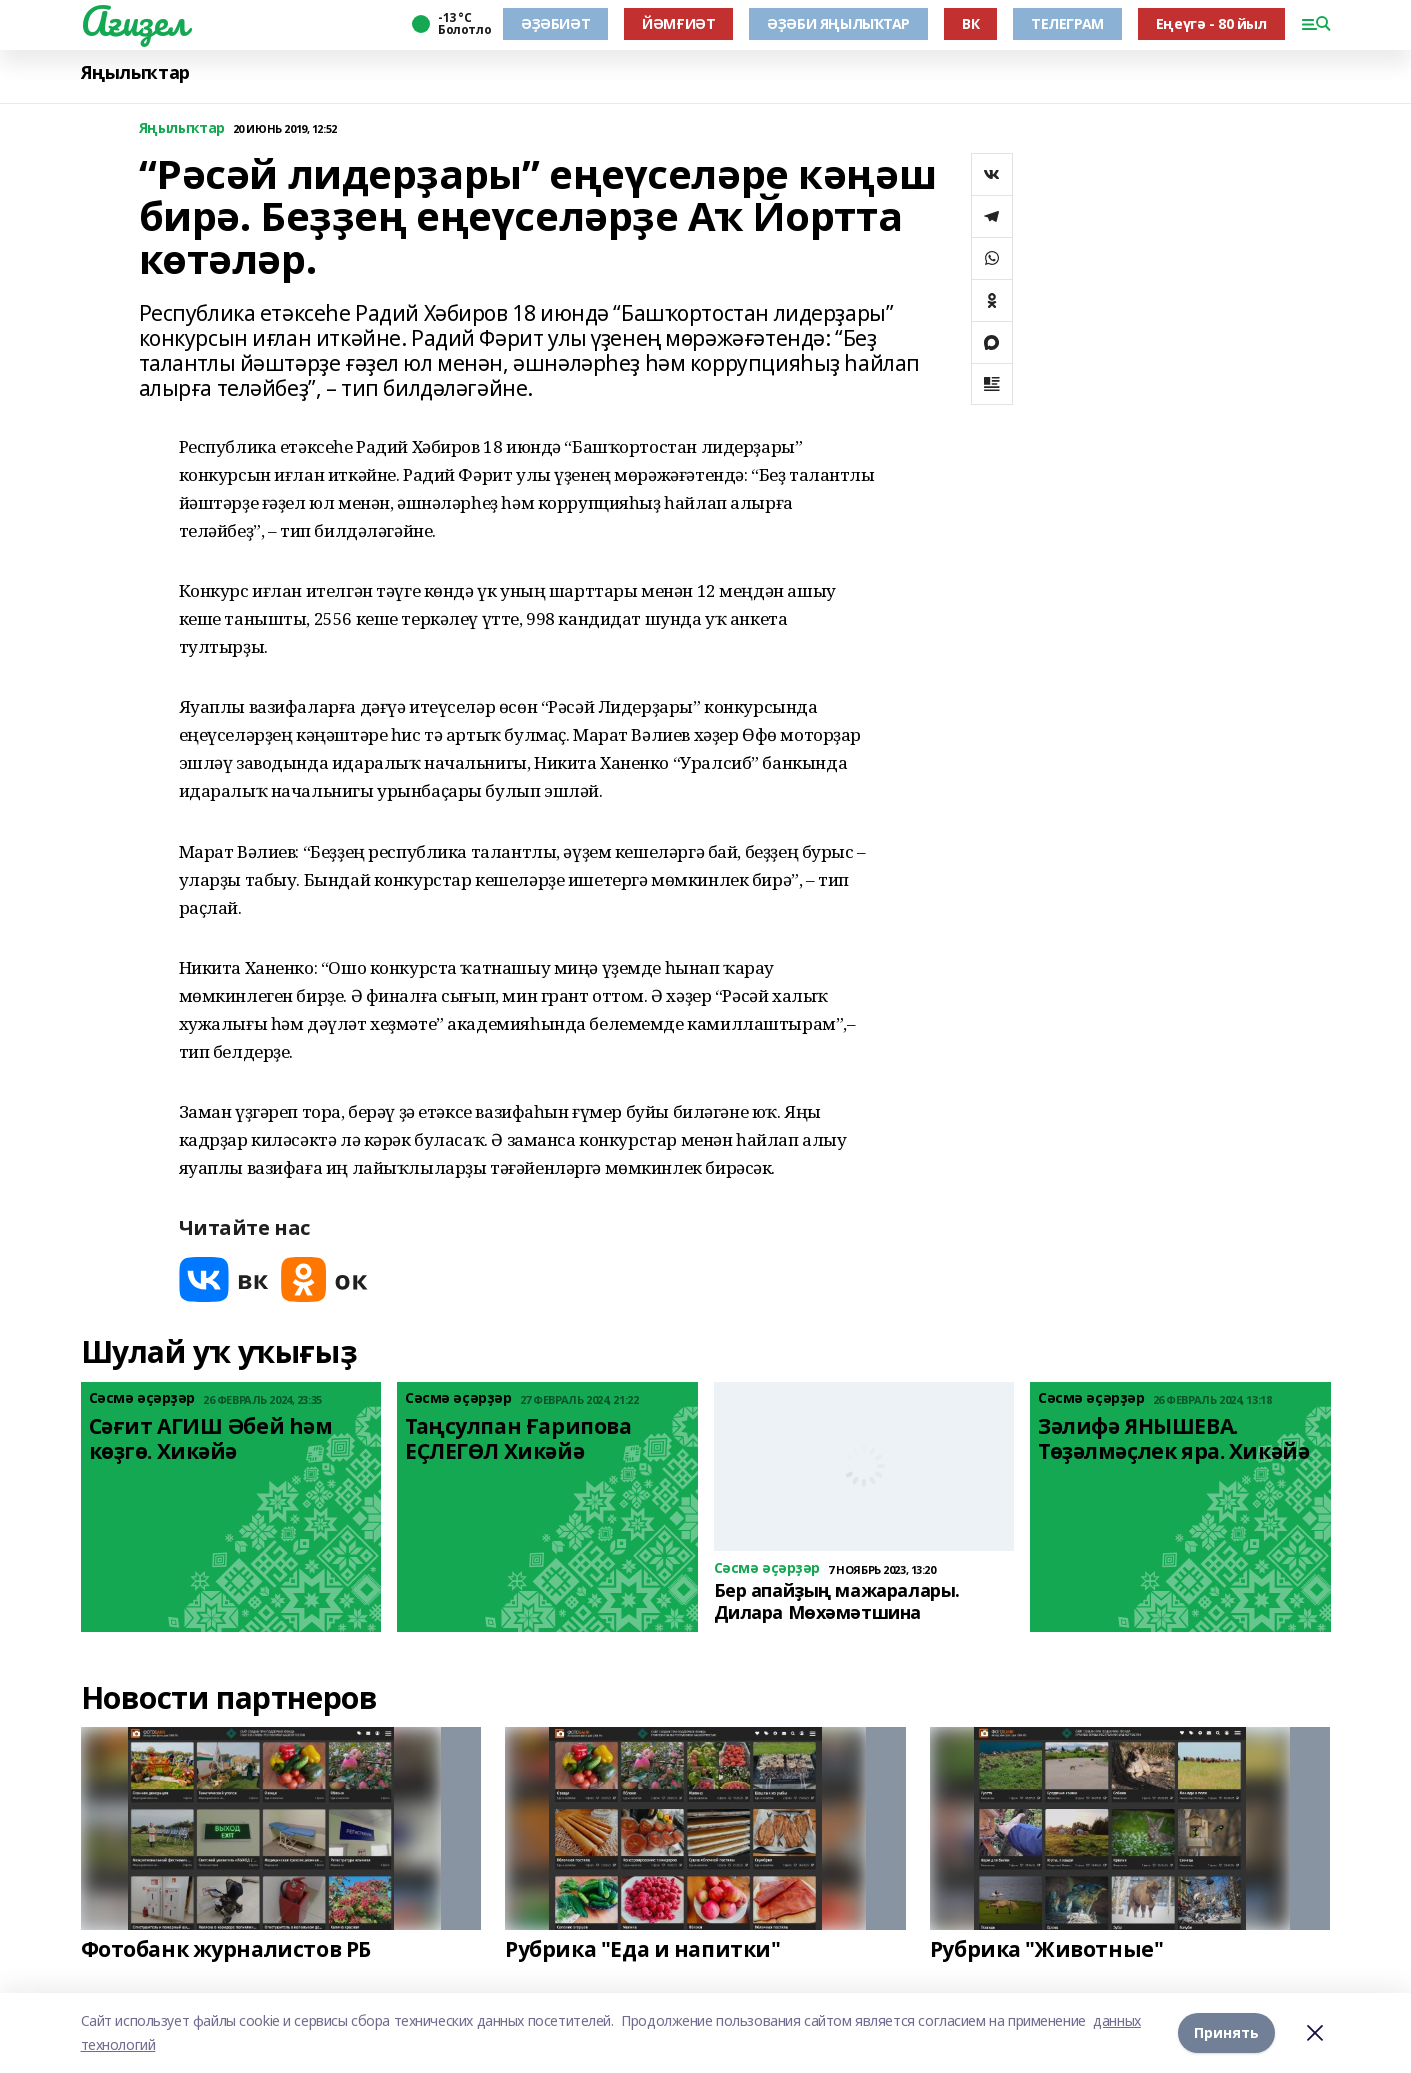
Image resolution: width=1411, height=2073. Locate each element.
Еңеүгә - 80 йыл (1211, 23)
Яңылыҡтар (135, 72)
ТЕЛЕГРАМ (1067, 23)
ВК (970, 23)
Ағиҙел (134, 21)
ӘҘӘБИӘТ (555, 23)
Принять (1226, 2032)
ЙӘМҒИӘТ (678, 23)
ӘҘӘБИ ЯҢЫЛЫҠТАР (838, 23)
